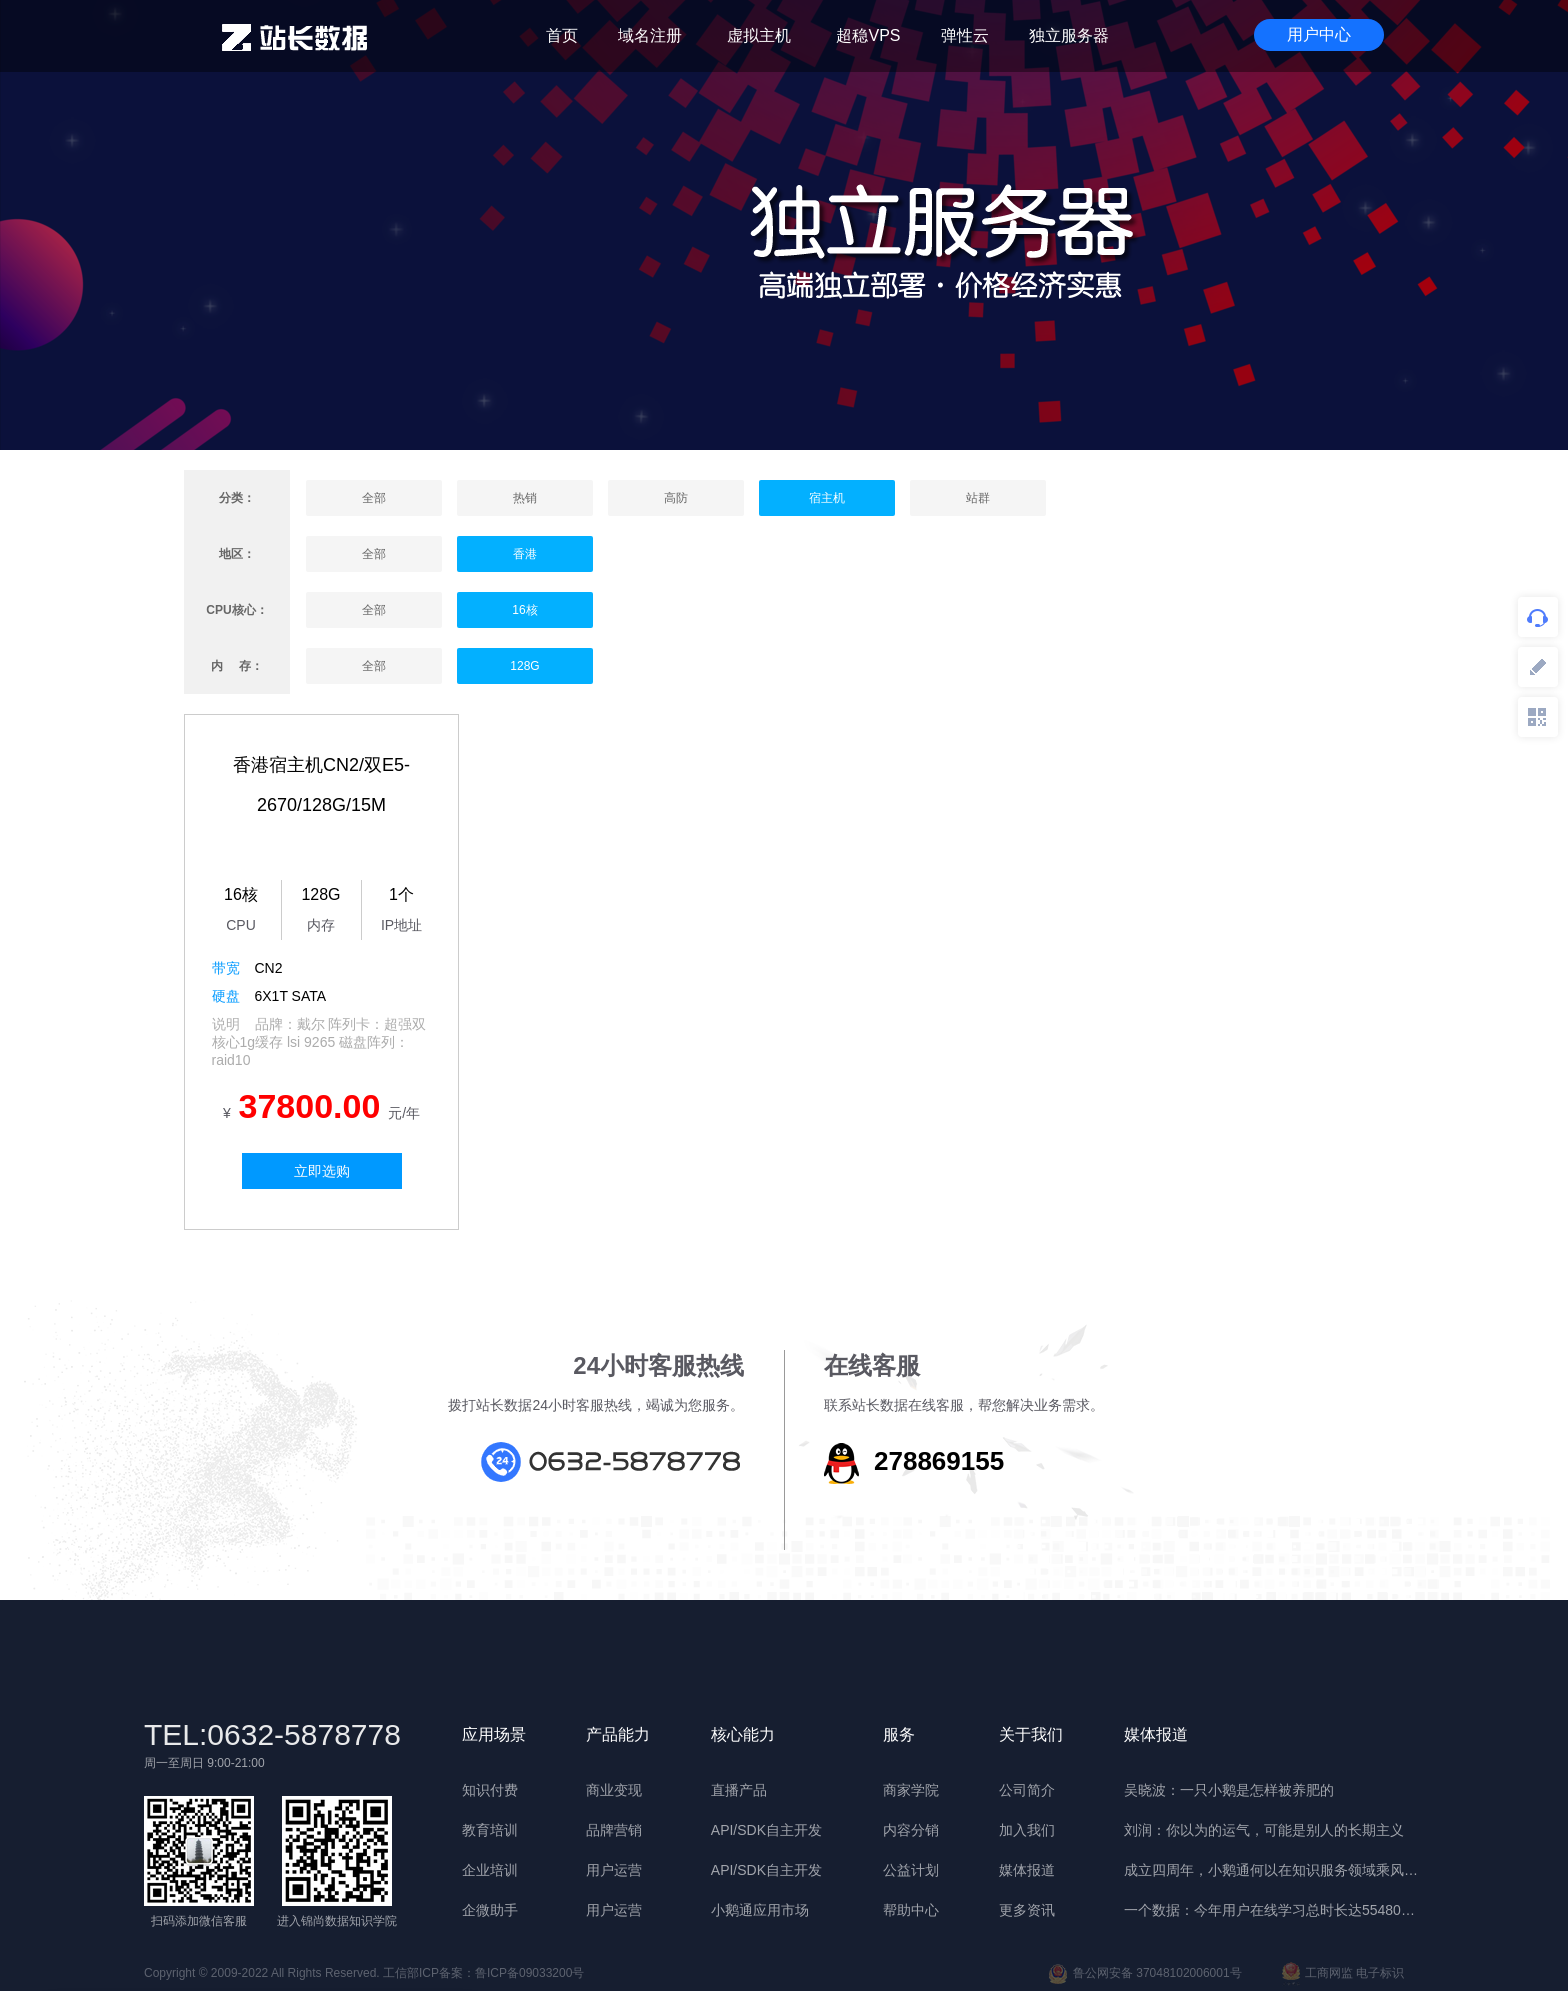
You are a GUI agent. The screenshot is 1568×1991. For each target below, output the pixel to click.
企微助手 (490, 1910)
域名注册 (650, 35)
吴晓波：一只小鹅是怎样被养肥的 (1229, 1790)
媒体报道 (1027, 1870)
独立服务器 (1069, 35)
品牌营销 (614, 1830)
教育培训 (490, 1830)
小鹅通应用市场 (760, 1910)
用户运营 (614, 1870)
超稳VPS (868, 35)
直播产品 (739, 1790)
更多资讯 (1027, 1910)
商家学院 (911, 1790)
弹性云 (965, 35)
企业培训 (490, 1870)
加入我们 (1027, 1830)
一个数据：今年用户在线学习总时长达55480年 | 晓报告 (1274, 1910)
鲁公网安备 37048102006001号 (1145, 1974)
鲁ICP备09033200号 (529, 1973)
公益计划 (911, 1870)
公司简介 (1027, 1790)
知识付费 (490, 1790)
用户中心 (1319, 34)
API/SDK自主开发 (766, 1830)
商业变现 (614, 1790)
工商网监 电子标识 (1343, 1974)
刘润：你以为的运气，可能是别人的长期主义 (1264, 1830)
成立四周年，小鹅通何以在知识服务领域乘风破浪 (1274, 1870)
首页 (562, 35)
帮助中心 (911, 1910)
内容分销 (911, 1830)
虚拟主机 (759, 35)
